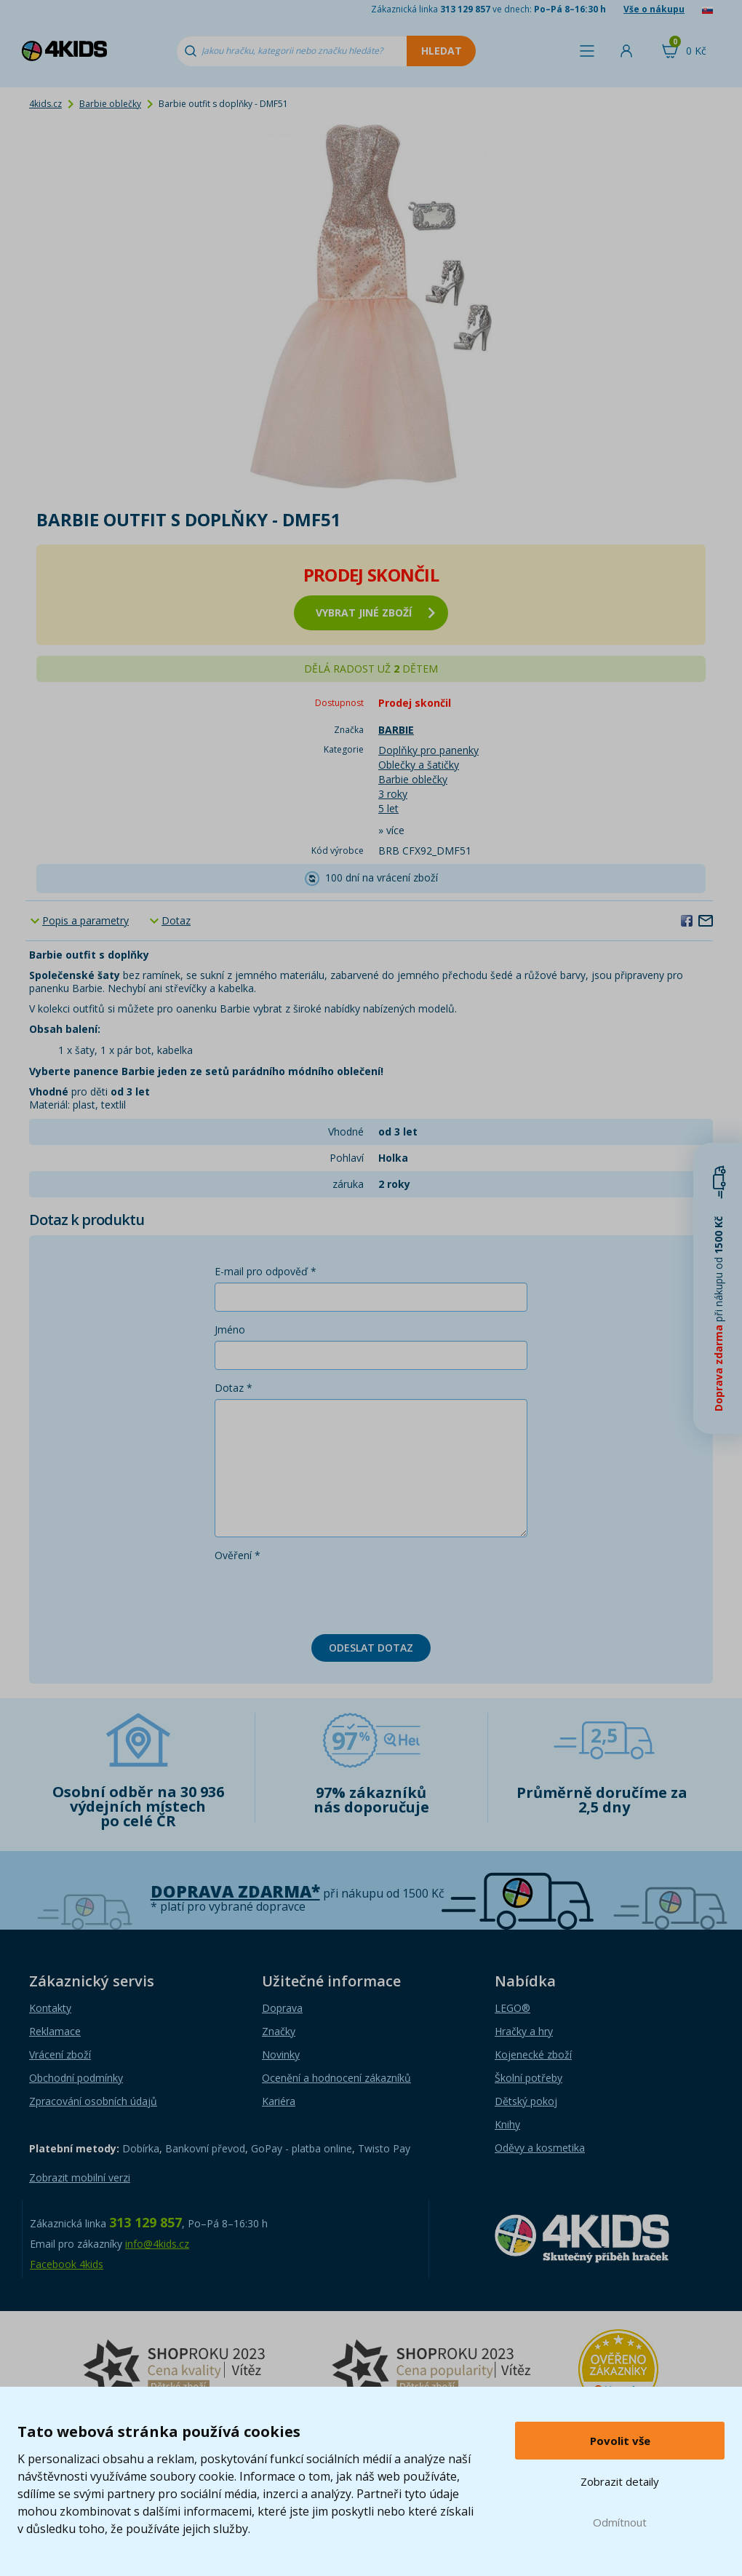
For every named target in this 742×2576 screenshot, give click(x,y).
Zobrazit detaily (620, 2481)
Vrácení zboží (60, 2054)
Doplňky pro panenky (428, 750)
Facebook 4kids (66, 2264)
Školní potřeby (528, 2078)
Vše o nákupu (654, 9)
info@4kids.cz (157, 2244)
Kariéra (278, 2101)
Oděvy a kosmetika (540, 2148)
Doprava (282, 2008)
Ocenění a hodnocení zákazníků (336, 2078)
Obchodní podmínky (76, 2078)
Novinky (281, 2054)
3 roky (392, 794)
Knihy (507, 2124)
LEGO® (512, 2008)
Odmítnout (620, 2522)
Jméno (230, 1329)
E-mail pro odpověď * (265, 1271)
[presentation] (325, 1594)
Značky (278, 2031)
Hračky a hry (524, 2031)
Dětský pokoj (526, 2101)
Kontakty (50, 2008)
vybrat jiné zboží (375, 612)
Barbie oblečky (110, 104)
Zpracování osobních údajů (93, 2101)
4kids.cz (45, 104)
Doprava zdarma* (235, 1891)
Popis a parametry (85, 920)
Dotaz (176, 920)
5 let (388, 808)
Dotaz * (233, 1388)
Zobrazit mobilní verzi (79, 2177)
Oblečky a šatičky (418, 765)
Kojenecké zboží (533, 2054)
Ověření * (237, 1555)
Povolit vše (620, 2440)
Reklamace (55, 2031)
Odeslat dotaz (371, 1647)
